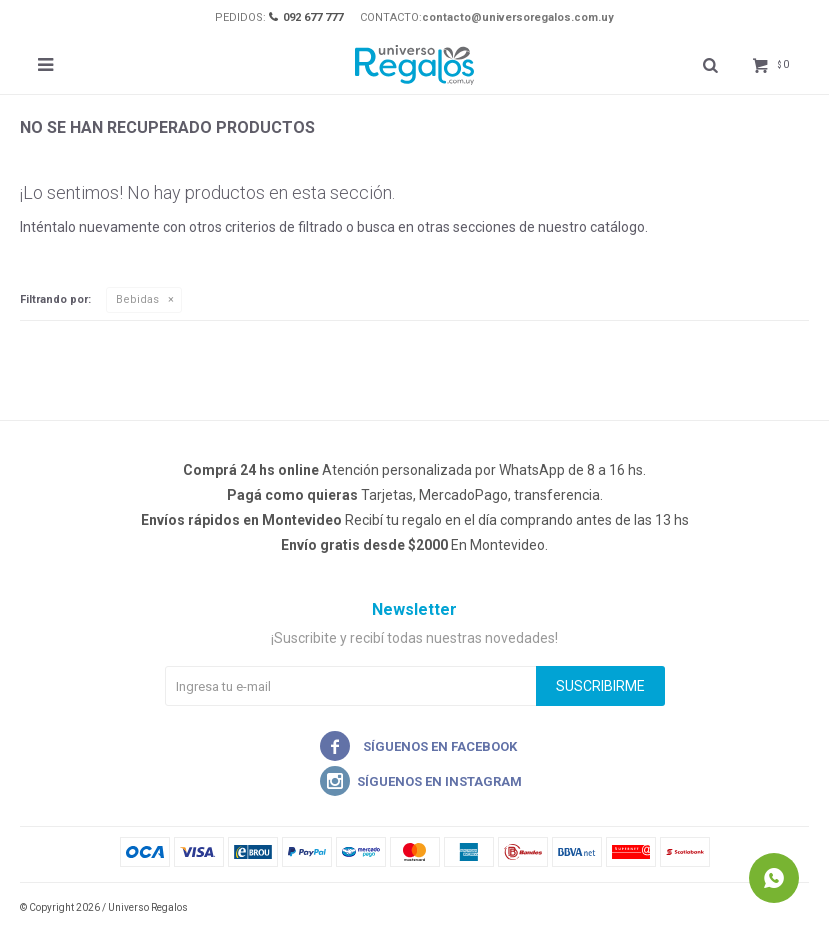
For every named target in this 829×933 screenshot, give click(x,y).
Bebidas (137, 299)
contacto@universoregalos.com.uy (518, 17)
